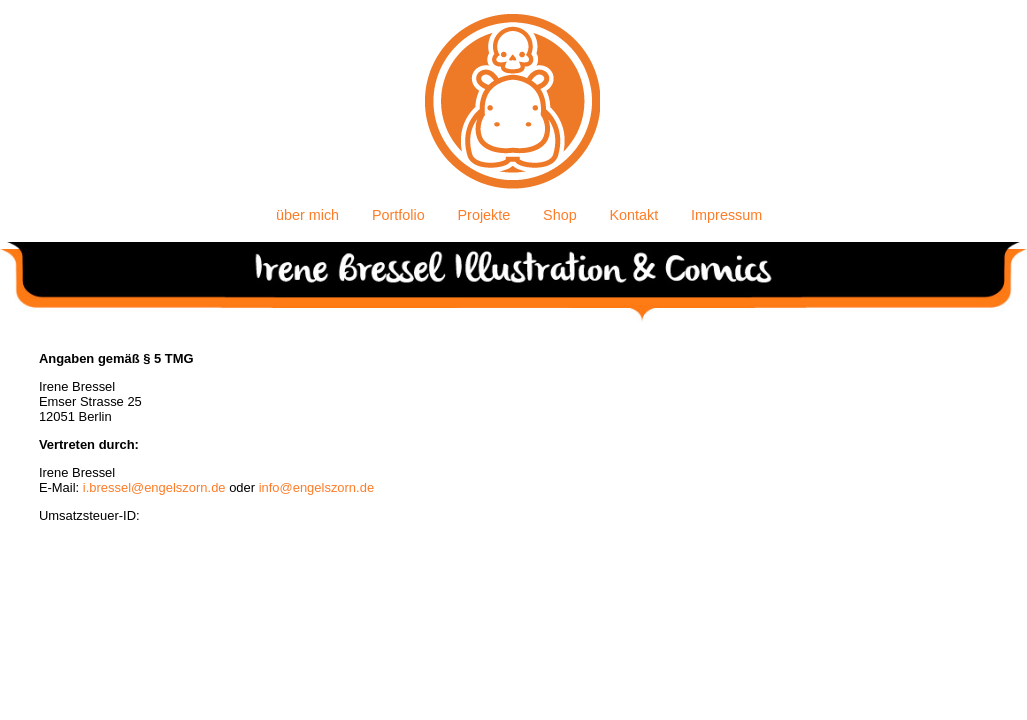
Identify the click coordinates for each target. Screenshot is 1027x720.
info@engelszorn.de (316, 487)
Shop (560, 215)
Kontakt (634, 215)
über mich (307, 215)
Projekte (484, 215)
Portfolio (398, 215)
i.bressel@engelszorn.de (154, 487)
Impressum (726, 215)
